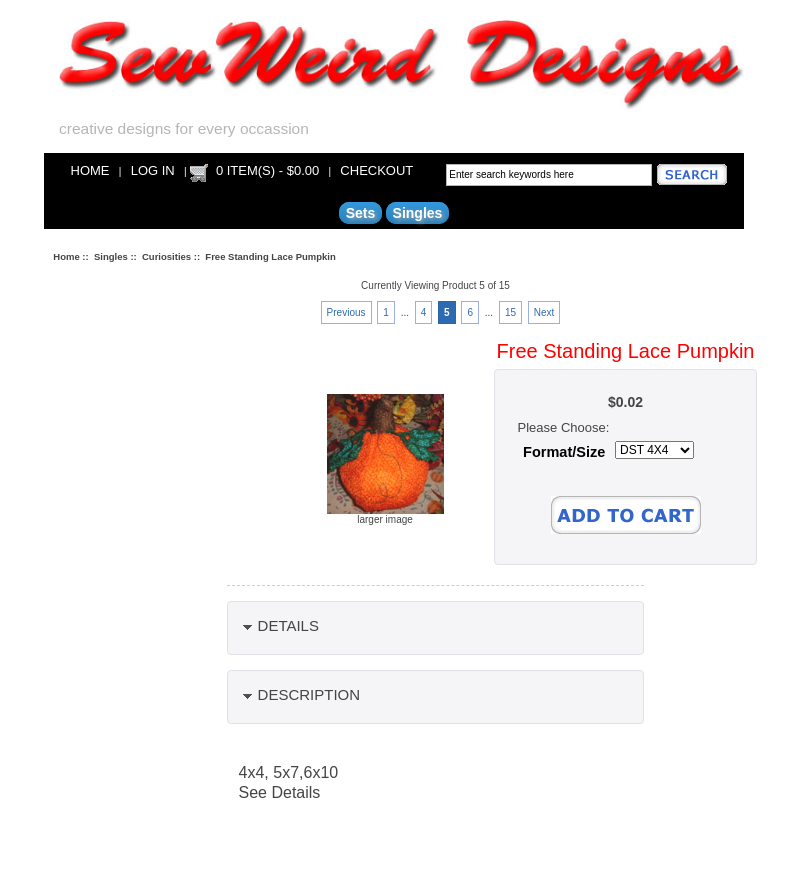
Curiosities (166, 256)
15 (510, 312)
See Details (280, 792)
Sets (361, 213)
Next (544, 312)
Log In (153, 170)
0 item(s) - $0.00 (267, 170)
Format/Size (564, 452)
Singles (111, 256)
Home (90, 170)
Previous (346, 312)
